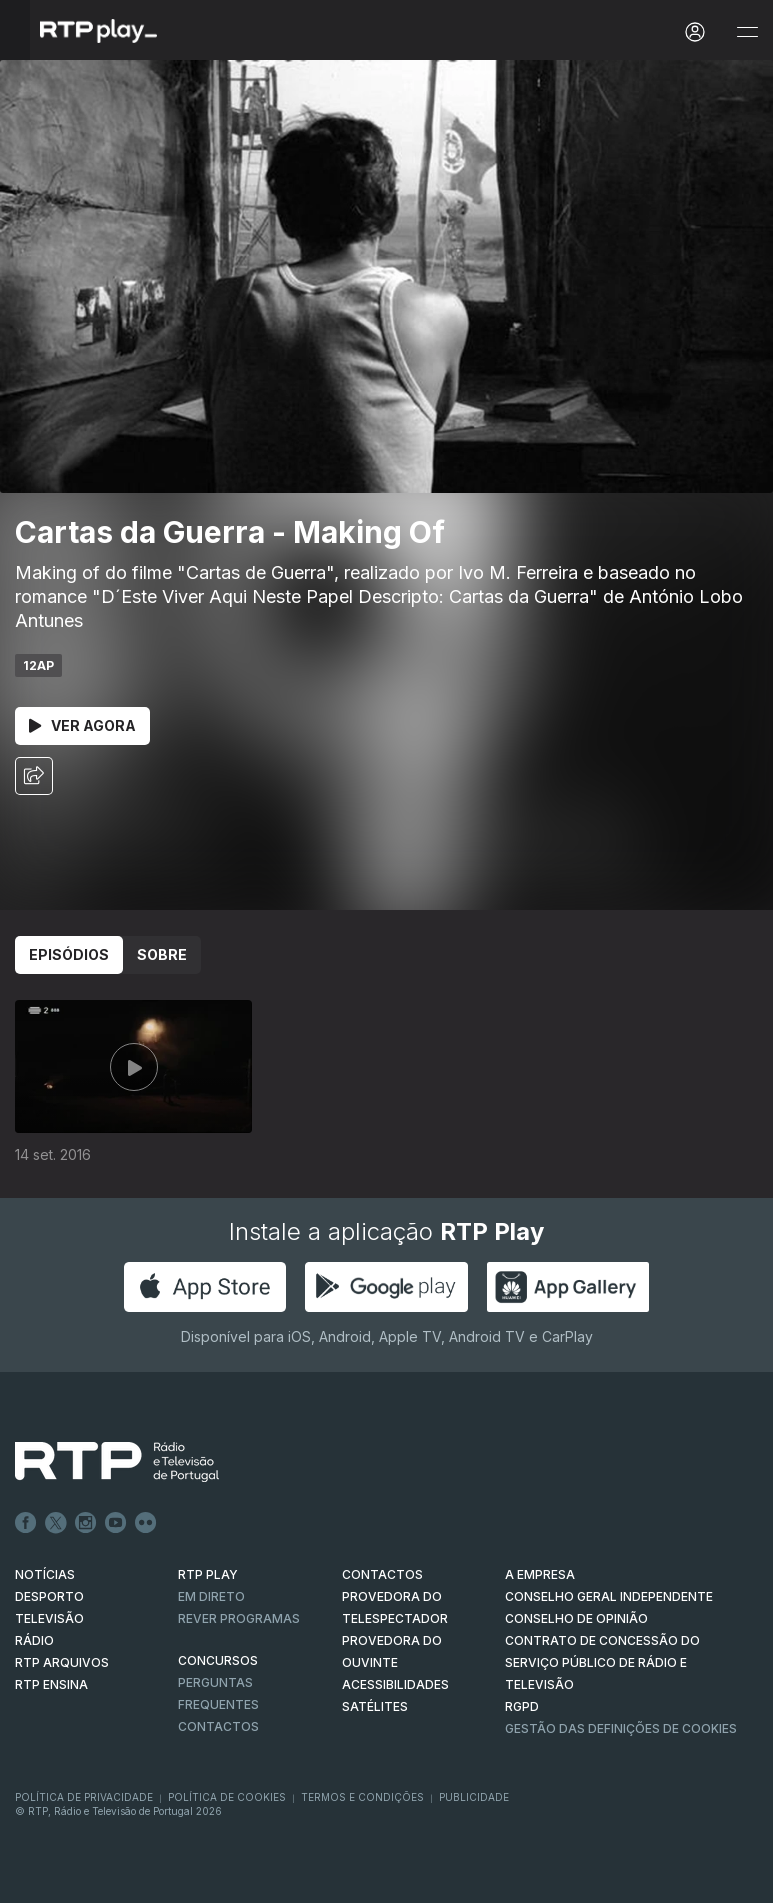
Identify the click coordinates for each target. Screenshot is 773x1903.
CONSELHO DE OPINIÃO (576, 1618)
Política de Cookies (227, 1797)
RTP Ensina (51, 1684)
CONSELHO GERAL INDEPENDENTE (609, 1596)
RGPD (522, 1706)
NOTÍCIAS (45, 1574)
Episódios (69, 954)
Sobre (162, 954)
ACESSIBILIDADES (395, 1684)
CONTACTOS (382, 1574)
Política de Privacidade (84, 1797)
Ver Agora (82, 725)
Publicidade (474, 1797)
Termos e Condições (362, 1797)
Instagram (86, 1523)
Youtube (116, 1523)
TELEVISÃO (49, 1618)
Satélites (375, 1706)
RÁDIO (34, 1640)
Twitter (56, 1523)
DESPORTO (49, 1596)
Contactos (218, 1726)
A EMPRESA (540, 1574)
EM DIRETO (211, 1596)
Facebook (26, 1523)
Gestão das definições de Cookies (621, 1728)
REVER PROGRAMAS (239, 1618)
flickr (146, 1523)
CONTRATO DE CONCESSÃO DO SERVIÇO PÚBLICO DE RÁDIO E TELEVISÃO (602, 1662)
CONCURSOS (218, 1660)
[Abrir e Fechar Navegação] (747, 32)
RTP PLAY (208, 1574)
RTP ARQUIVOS (62, 1662)
